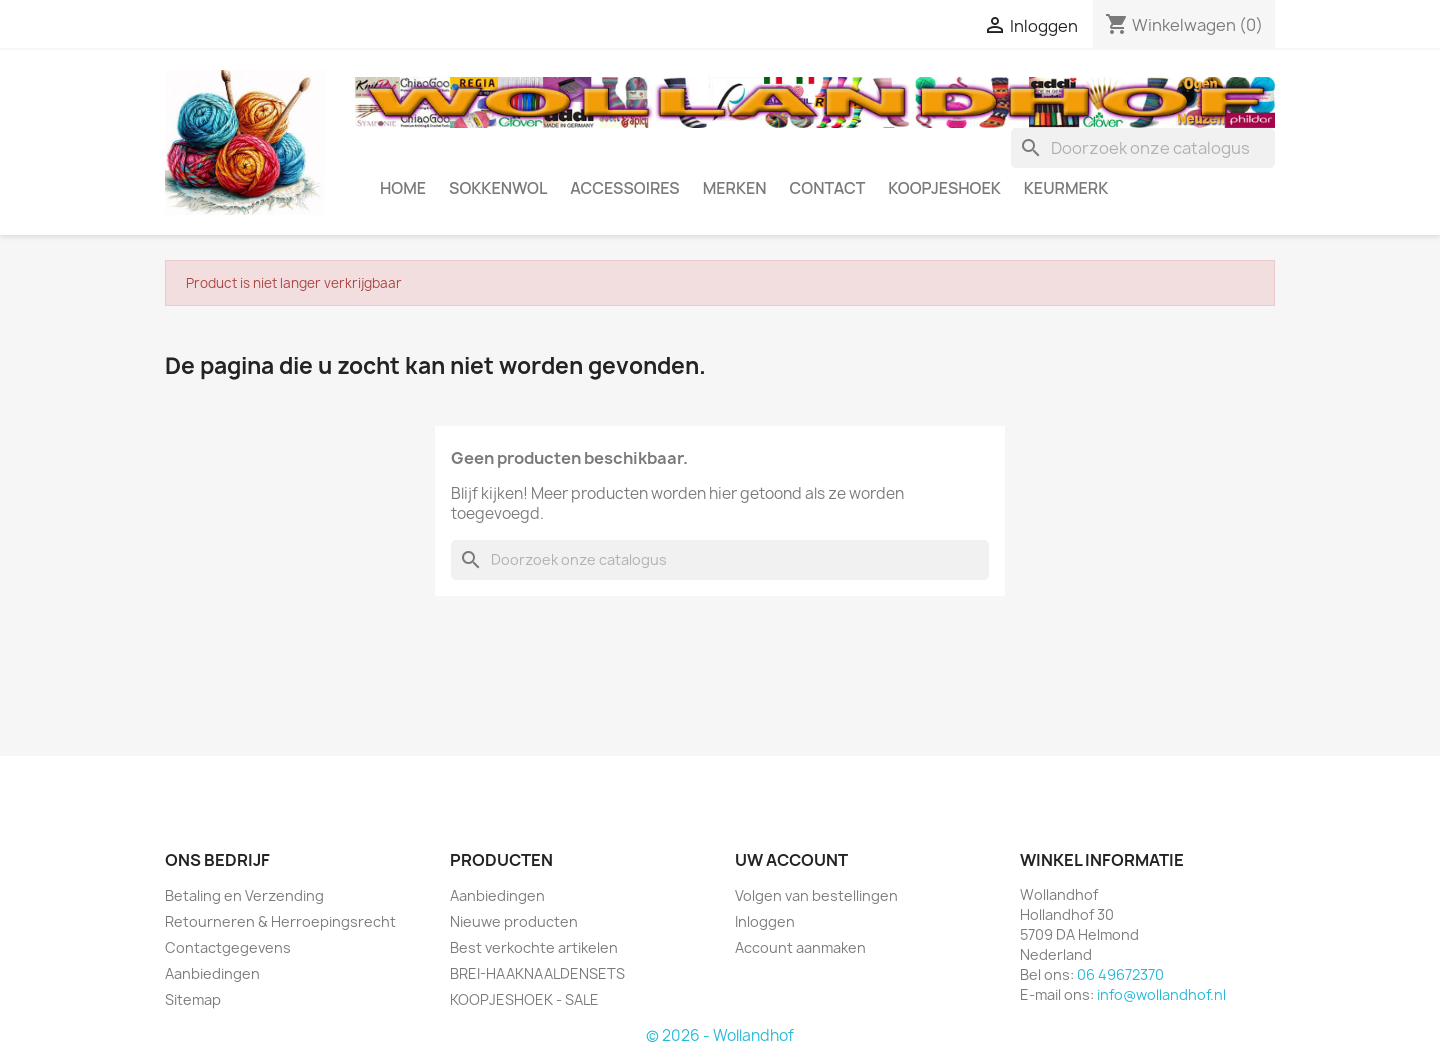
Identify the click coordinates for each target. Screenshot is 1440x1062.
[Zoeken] (1143, 148)
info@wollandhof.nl (1161, 994)
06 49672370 (1120, 974)
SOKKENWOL (498, 188)
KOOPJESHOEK (944, 188)
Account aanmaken (800, 947)
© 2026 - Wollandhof (720, 1035)
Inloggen (765, 921)
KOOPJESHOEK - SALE (524, 999)
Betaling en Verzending (244, 895)
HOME (403, 188)
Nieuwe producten (514, 921)
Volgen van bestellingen (816, 895)
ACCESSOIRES (624, 188)
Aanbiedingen (212, 973)
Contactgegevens (228, 947)
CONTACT (828, 188)
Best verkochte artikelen (534, 947)
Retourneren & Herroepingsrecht (280, 921)
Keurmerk (1066, 188)
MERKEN (735, 188)
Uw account (791, 860)
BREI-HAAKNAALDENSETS (537, 973)
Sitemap (193, 999)
